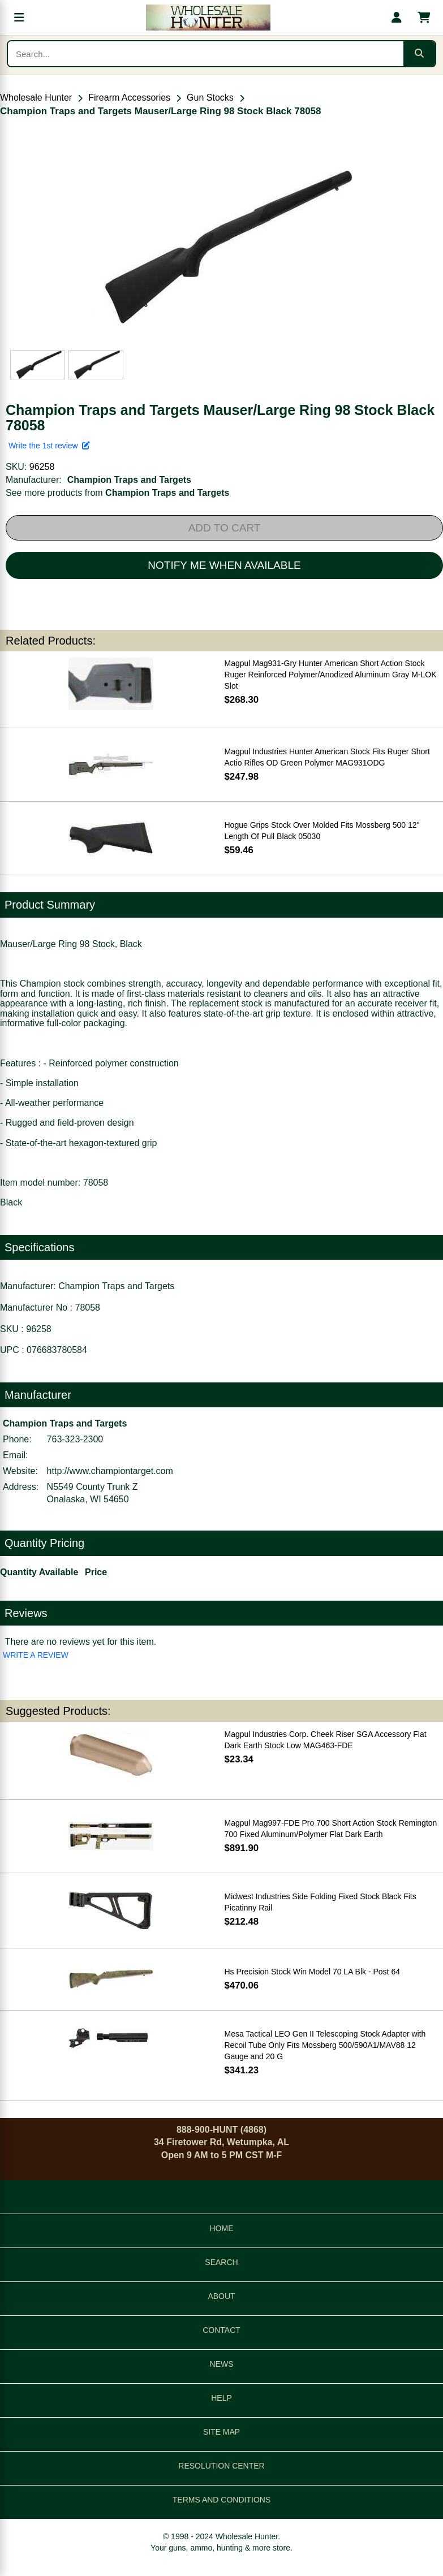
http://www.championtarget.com (110, 1471)
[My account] (396, 17)
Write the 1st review (49, 445)
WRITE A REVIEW (35, 1654)
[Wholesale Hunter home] (208, 18)
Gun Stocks (210, 97)
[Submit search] (419, 53)
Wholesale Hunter (36, 97)
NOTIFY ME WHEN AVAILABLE (224, 565)
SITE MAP (221, 2431)
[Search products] (205, 53)
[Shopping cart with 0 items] (423, 17)
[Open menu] (19, 17)
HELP (221, 2397)
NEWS (222, 2363)
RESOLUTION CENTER (221, 2465)
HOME (222, 2228)
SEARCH (221, 2262)
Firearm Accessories (129, 97)
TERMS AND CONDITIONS (221, 2499)
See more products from (117, 493)
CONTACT (221, 2330)
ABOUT (221, 2296)
